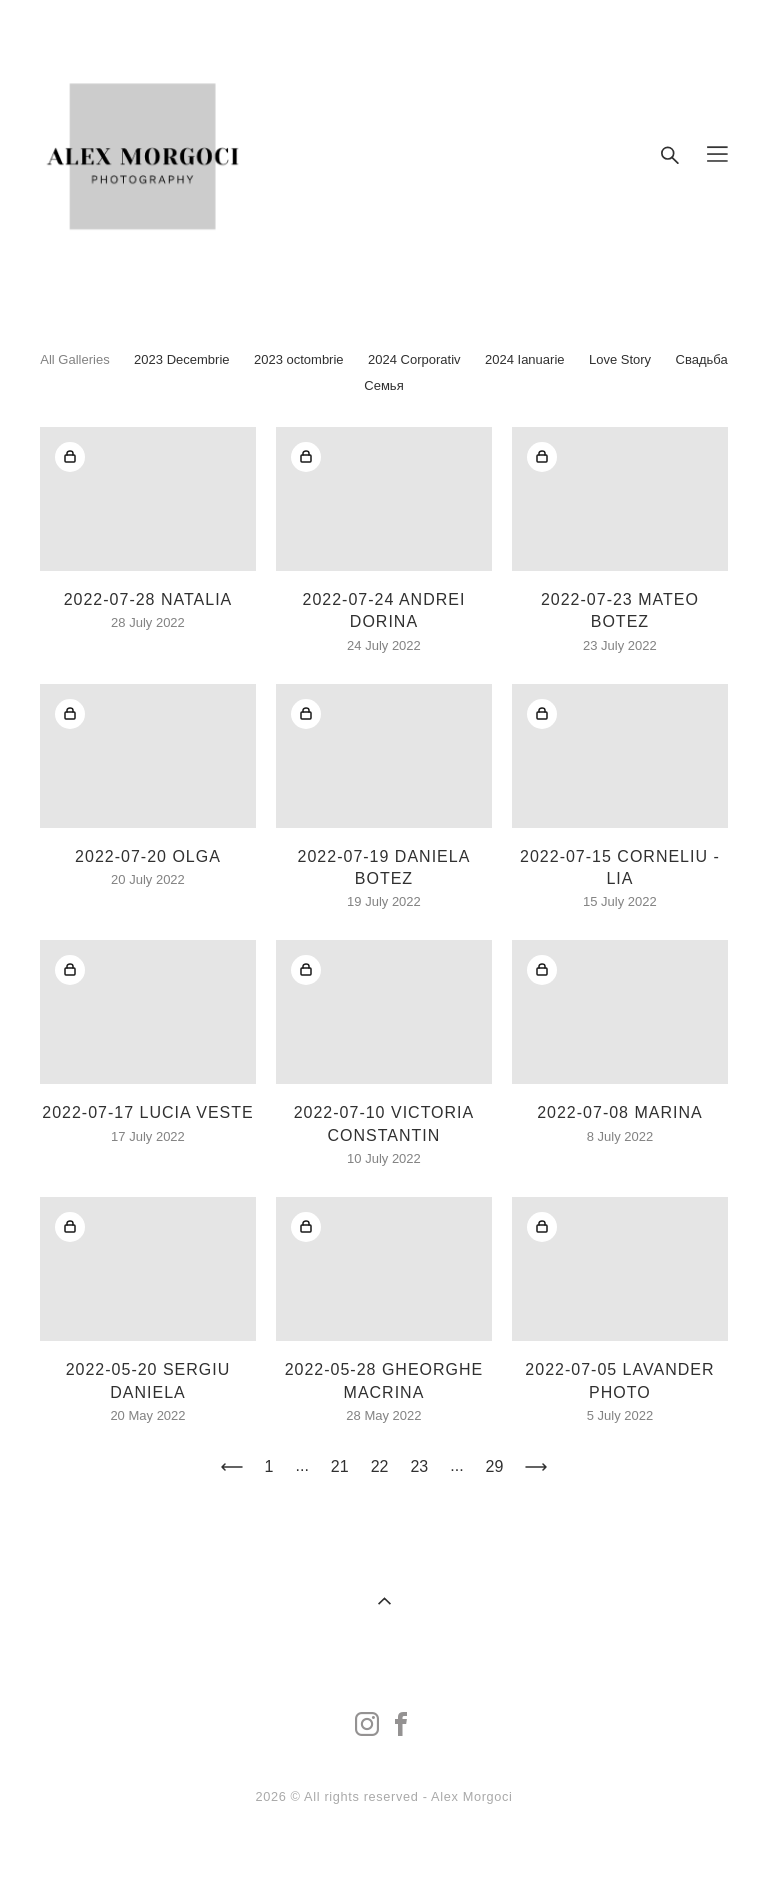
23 (419, 1466)
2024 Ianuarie (525, 359)
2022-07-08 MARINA (620, 1112)
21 (340, 1466)
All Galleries (74, 359)
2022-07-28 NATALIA (148, 599)
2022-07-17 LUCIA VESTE (147, 1112)
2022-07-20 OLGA (148, 856)
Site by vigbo (383, 1854)
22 (380, 1466)
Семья (383, 385)
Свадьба (702, 359)
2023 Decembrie (181, 359)
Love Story (620, 359)
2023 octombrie (299, 359)
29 (495, 1466)
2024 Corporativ (414, 359)
